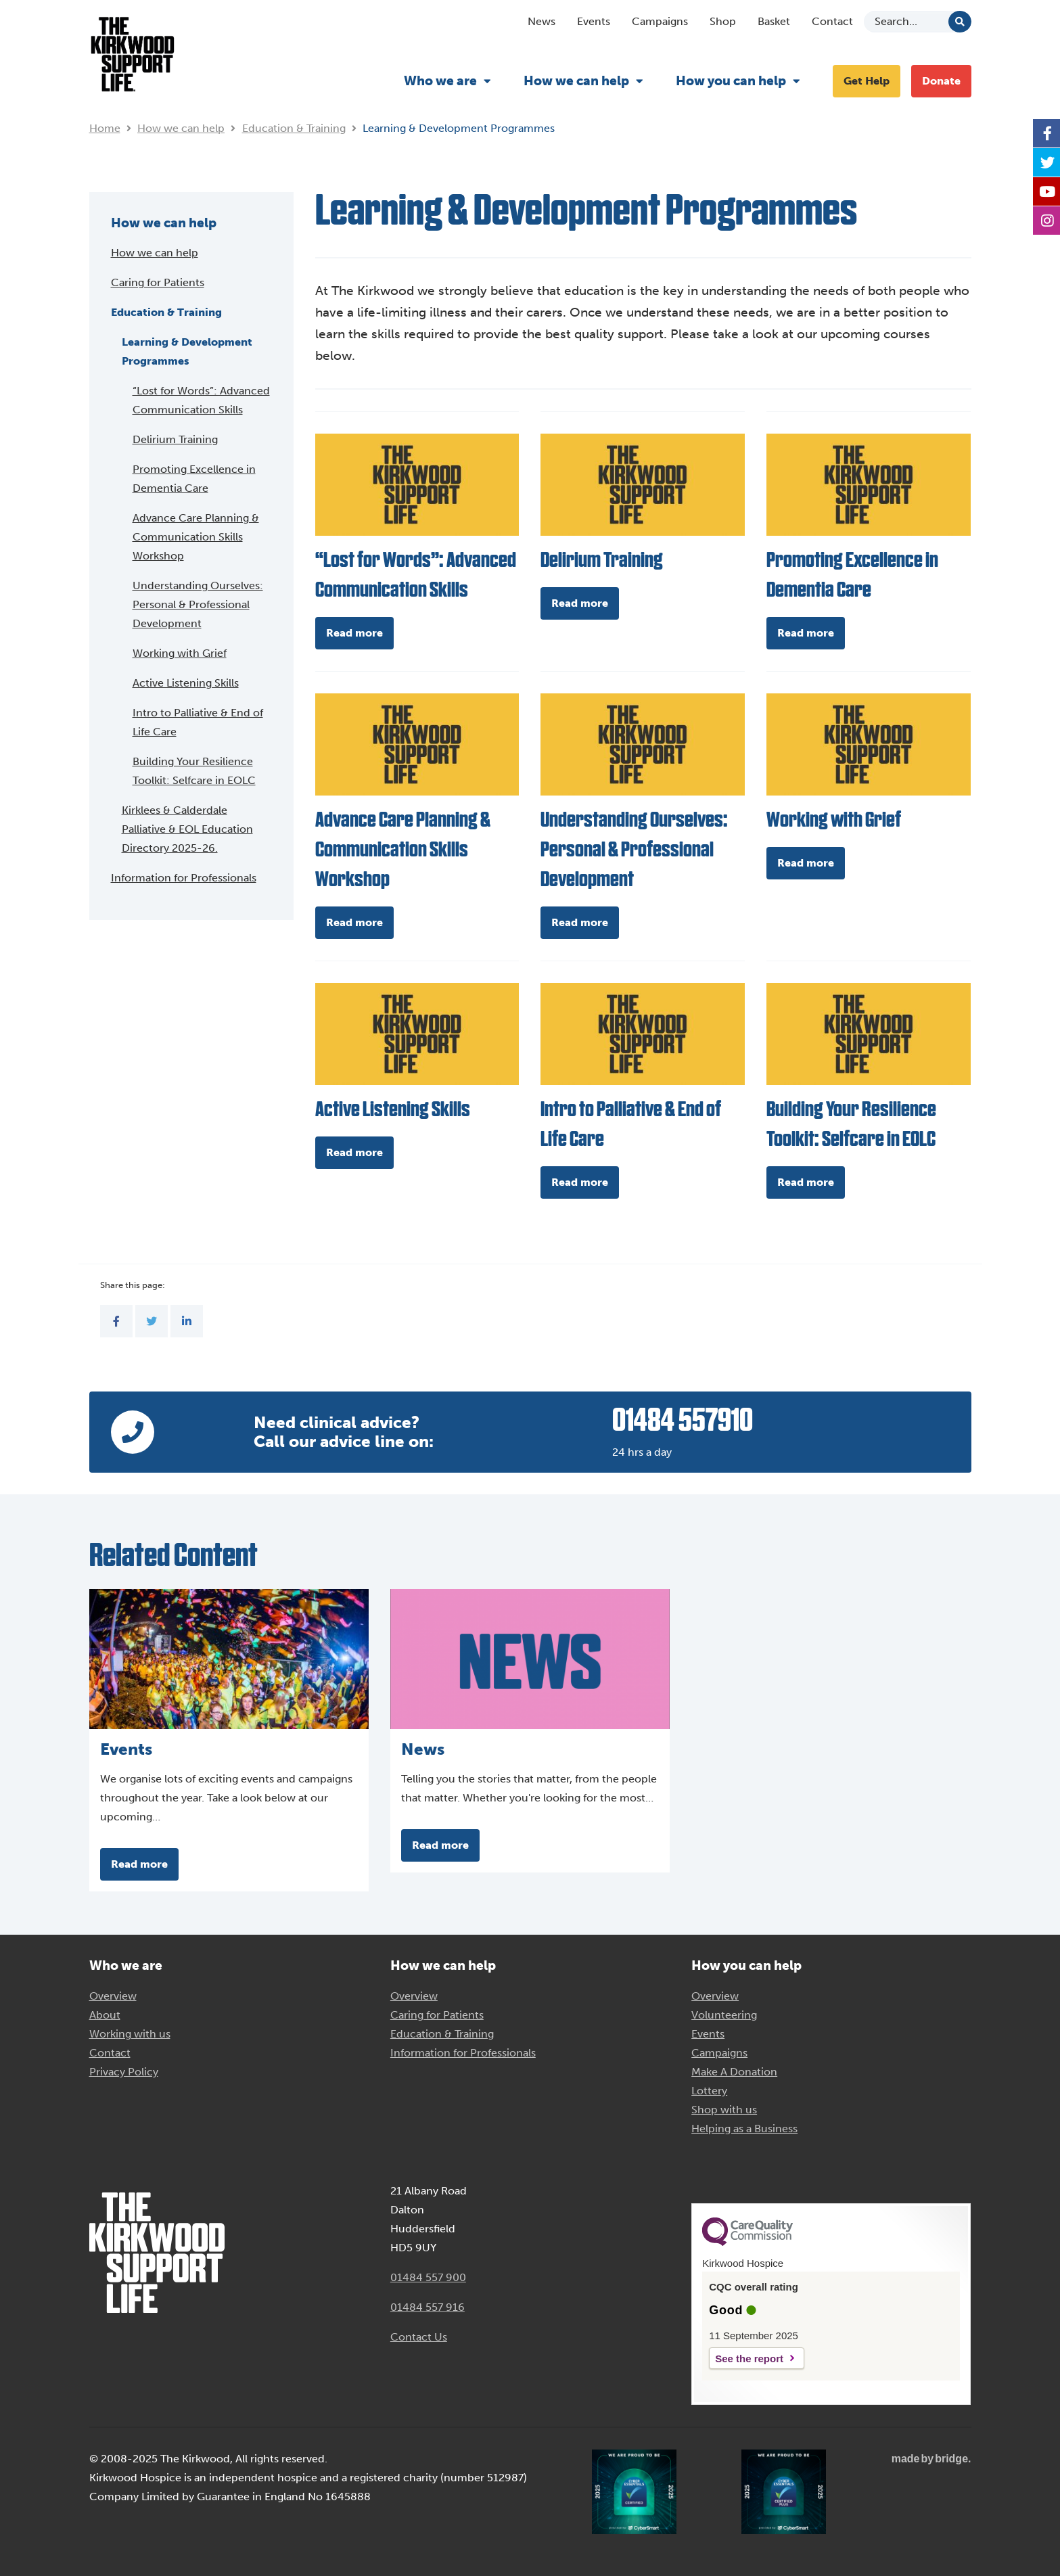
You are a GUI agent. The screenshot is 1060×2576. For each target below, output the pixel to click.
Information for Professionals (183, 877)
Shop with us (724, 2109)
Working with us (129, 2033)
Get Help (867, 80)
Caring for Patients (157, 282)
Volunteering (724, 2014)
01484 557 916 (427, 2307)
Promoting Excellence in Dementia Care (194, 479)
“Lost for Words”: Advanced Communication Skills (201, 400)
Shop (723, 21)
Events (593, 21)
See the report (749, 2358)
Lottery (709, 2090)
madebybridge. (931, 2458)
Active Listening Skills (186, 682)
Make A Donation (734, 2071)
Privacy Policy (123, 2071)
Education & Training (294, 128)
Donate (941, 80)
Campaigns (660, 21)
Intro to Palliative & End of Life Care (198, 722)
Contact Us (418, 2336)
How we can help (576, 81)
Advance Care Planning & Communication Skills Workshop (196, 536)
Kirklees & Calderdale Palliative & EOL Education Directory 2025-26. (187, 829)
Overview (113, 1996)
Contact (832, 21)
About (104, 2014)
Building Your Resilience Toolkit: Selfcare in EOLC (194, 771)
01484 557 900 (428, 2277)
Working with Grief (180, 653)
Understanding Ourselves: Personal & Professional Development (198, 604)
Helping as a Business (744, 2128)
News (541, 21)
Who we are (440, 81)
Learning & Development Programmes (187, 351)
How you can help (731, 81)
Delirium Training (175, 439)
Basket (774, 21)
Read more (354, 632)
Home (104, 128)
